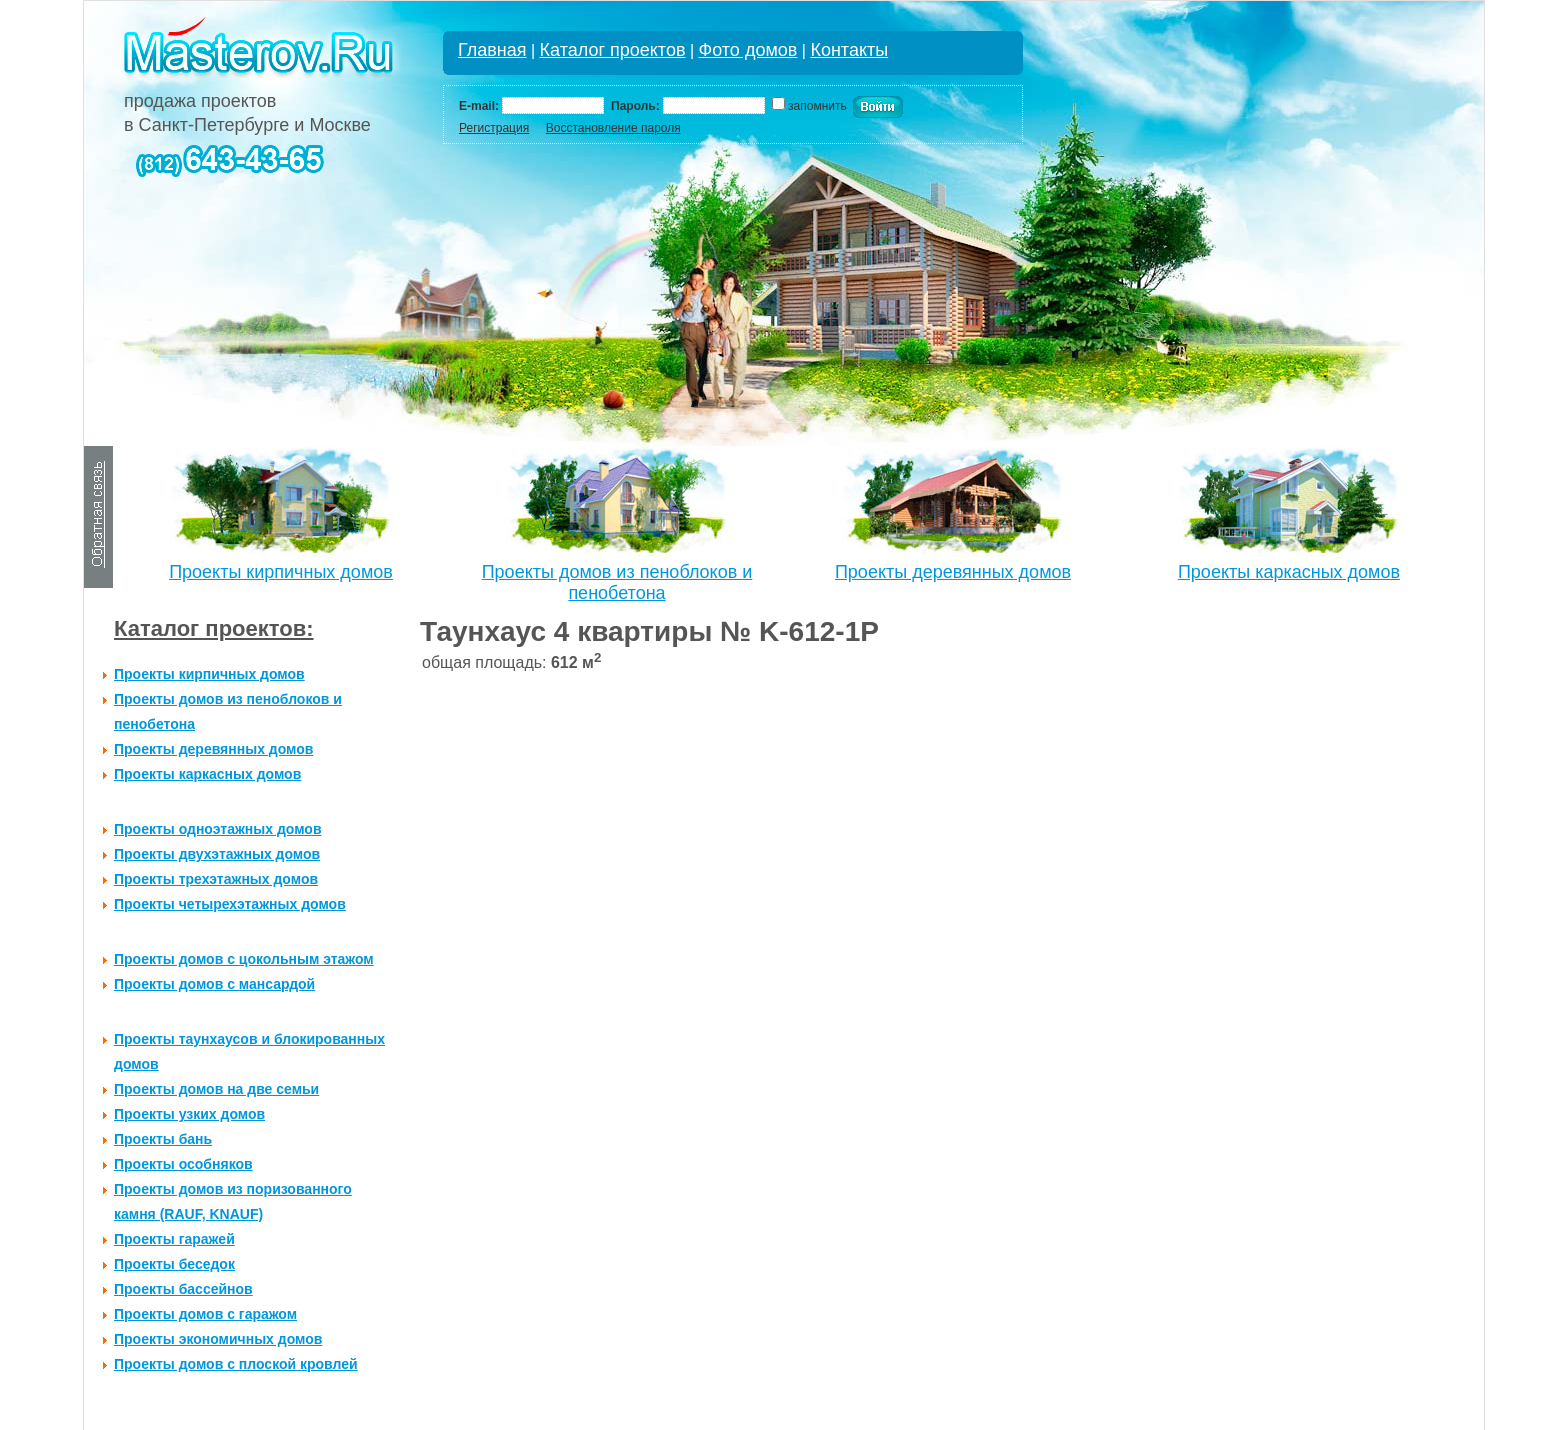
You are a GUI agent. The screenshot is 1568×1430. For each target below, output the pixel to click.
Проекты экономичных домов (218, 1339)
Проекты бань (163, 1139)
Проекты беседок (174, 1264)
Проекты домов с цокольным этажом (244, 959)
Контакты (849, 50)
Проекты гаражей (174, 1239)
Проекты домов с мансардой (214, 984)
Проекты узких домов (189, 1114)
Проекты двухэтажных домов (217, 854)
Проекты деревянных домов (953, 572)
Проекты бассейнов (183, 1289)
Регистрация (494, 128)
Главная (492, 50)
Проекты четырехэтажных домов (230, 904)
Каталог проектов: (214, 628)
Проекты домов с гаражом (205, 1314)
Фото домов (748, 50)
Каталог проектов (613, 50)
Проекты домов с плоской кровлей (236, 1364)
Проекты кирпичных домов (281, 572)
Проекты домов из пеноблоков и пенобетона (617, 582)
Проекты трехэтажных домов (216, 879)
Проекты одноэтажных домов (218, 829)
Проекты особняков (183, 1164)
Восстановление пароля (613, 128)
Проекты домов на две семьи (216, 1089)
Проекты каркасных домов (1289, 572)
